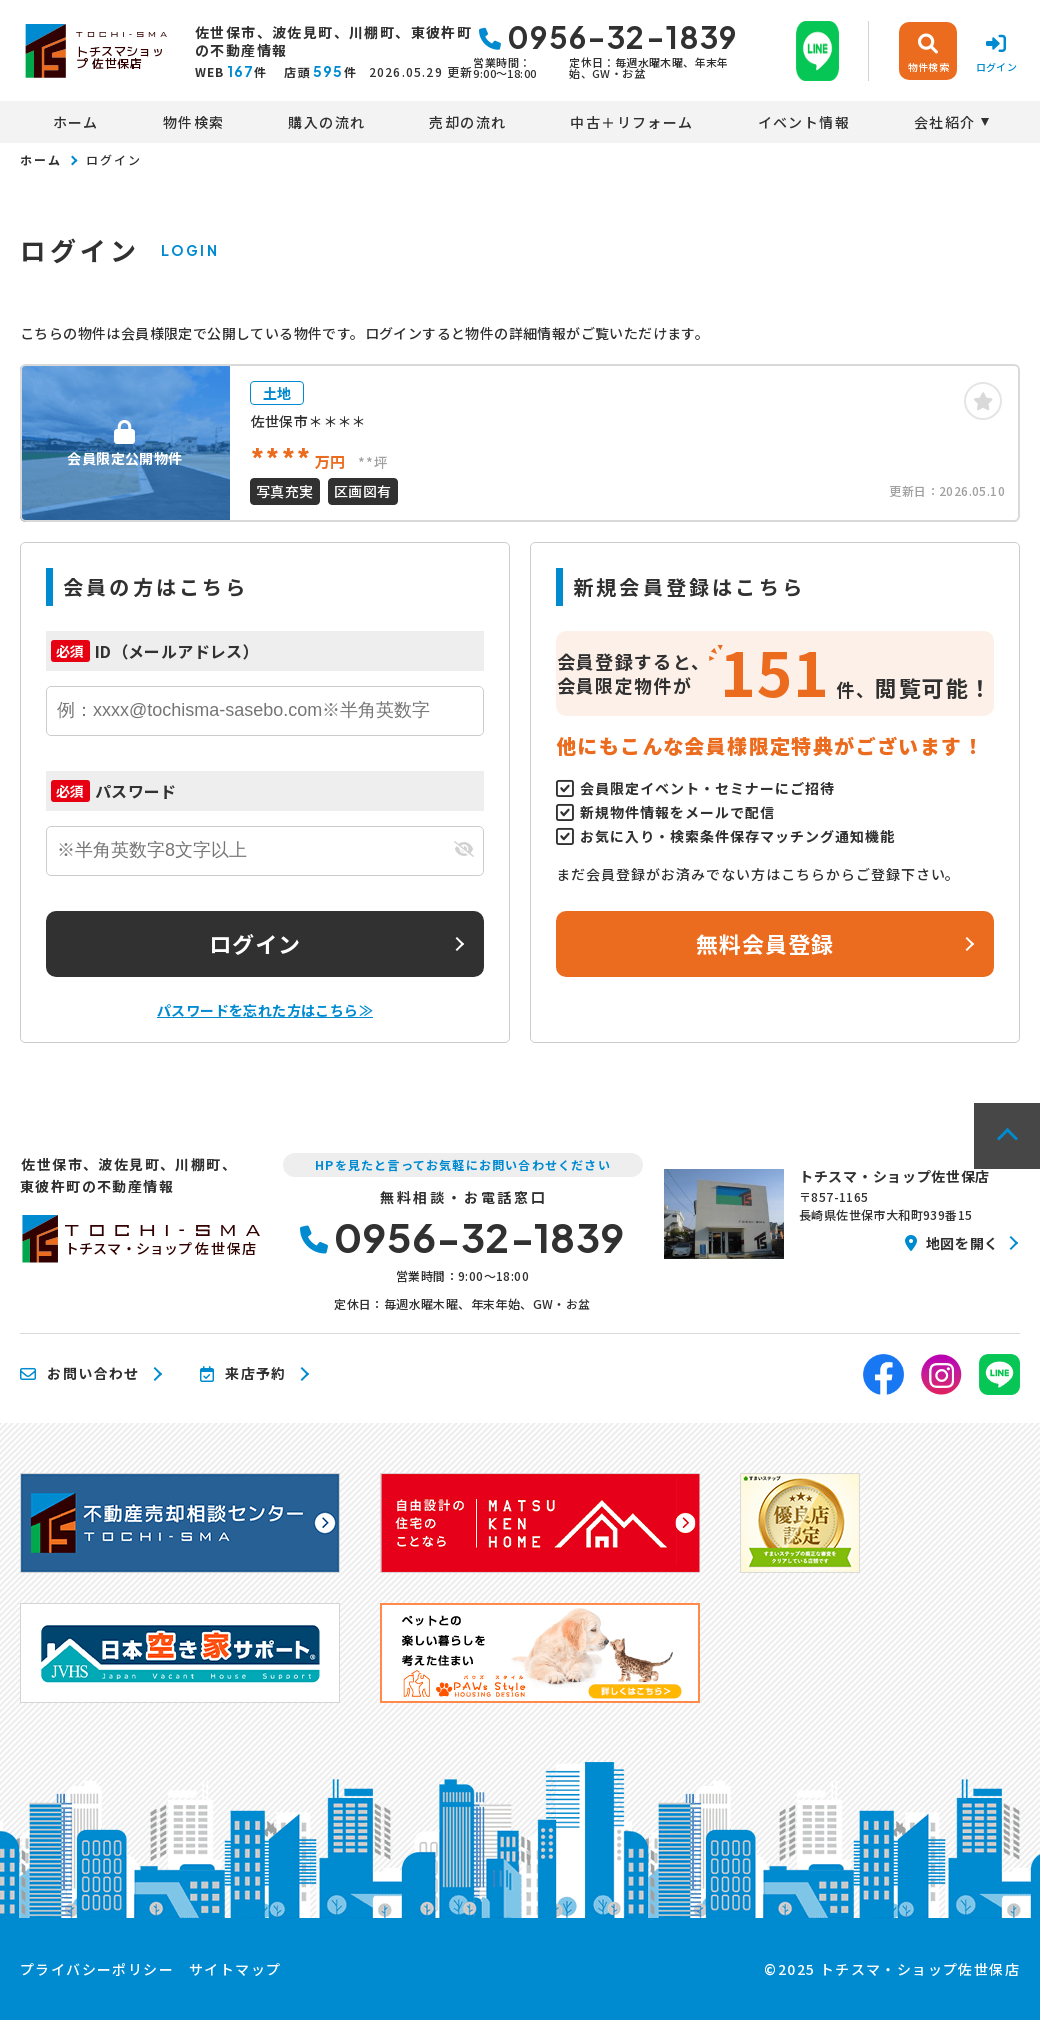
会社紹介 (945, 122)
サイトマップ (235, 1969)
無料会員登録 (765, 943)
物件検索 (194, 122)
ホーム (76, 122)
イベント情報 (804, 122)
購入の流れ (326, 122)
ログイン (255, 943)
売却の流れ (467, 122)
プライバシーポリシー (97, 1969)
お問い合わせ (80, 1374)
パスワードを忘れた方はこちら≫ (265, 1010)
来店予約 (243, 1374)
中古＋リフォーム (631, 122)
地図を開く (952, 1243)
